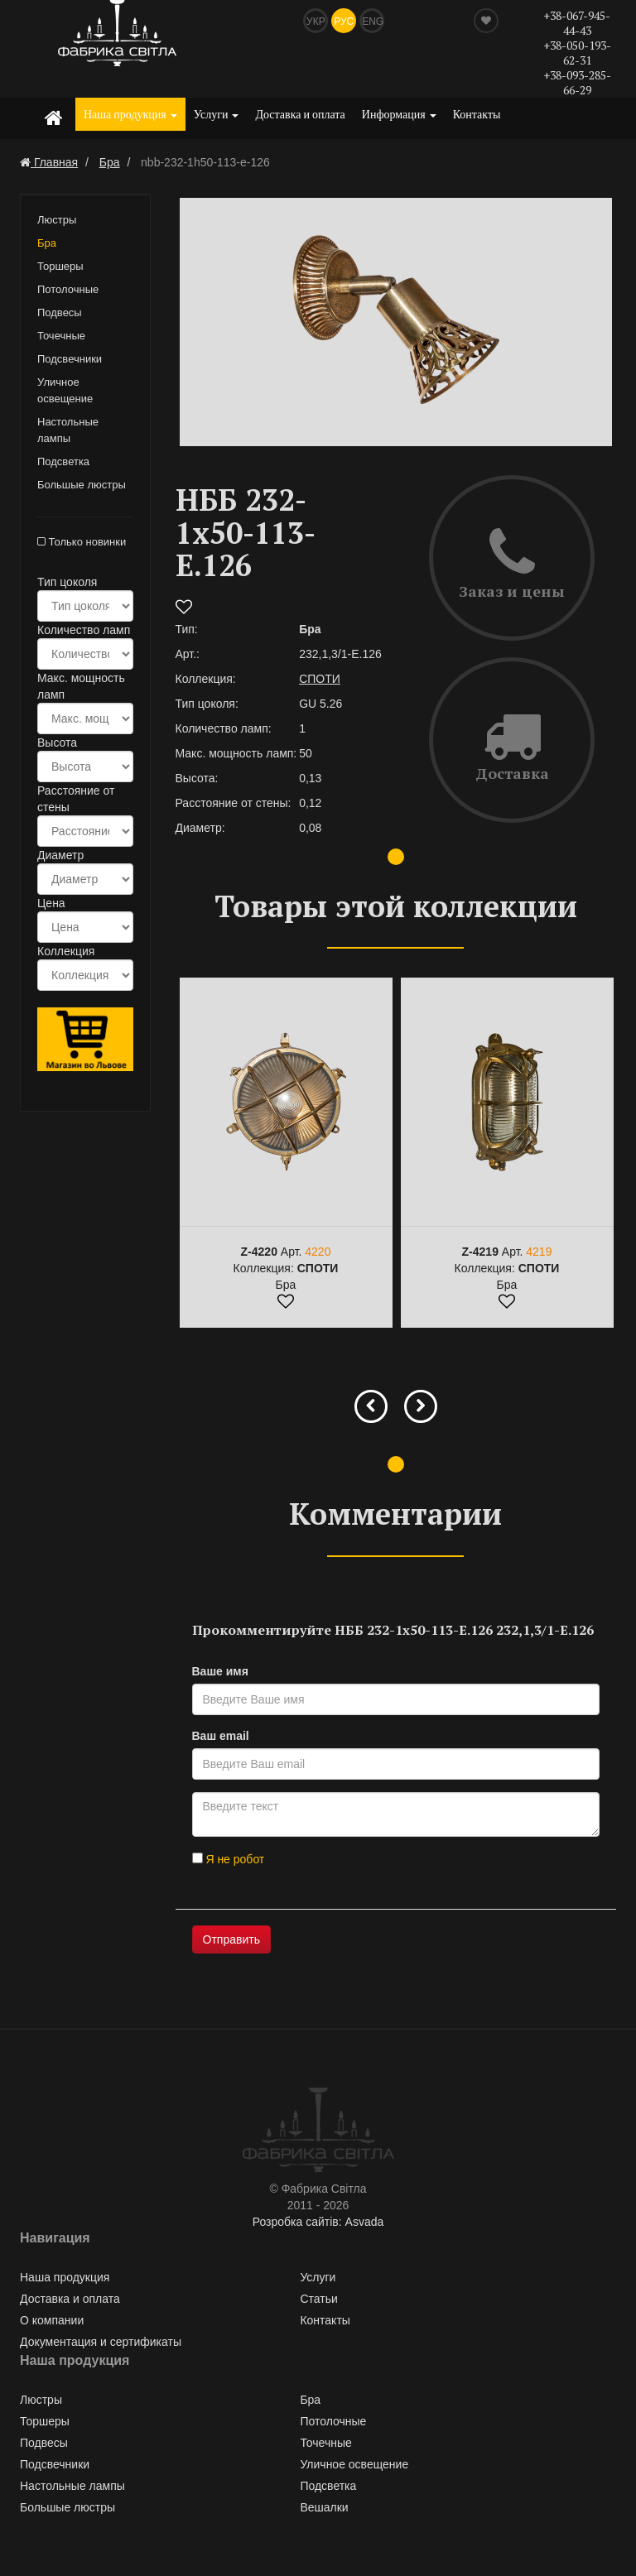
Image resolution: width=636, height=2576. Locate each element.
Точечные (61, 335)
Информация (399, 114)
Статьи (318, 2298)
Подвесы (59, 312)
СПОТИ (319, 678)
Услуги (216, 114)
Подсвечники (69, 359)
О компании (52, 2320)
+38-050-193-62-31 (577, 52)
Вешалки (324, 2507)
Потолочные (68, 289)
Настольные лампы (68, 430)
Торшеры (60, 266)
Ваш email (220, 1735)
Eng (372, 21)
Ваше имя (220, 1671)
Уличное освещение (65, 390)
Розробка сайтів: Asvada (318, 2221)
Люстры (56, 220)
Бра (46, 243)
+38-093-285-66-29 (577, 82)
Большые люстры (81, 484)
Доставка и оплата (299, 114)
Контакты (477, 114)
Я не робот (228, 1859)
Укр (315, 21)
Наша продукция (130, 114)
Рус (344, 21)
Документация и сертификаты (100, 2341)
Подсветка (63, 461)
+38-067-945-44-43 (576, 22)
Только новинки (81, 542)
